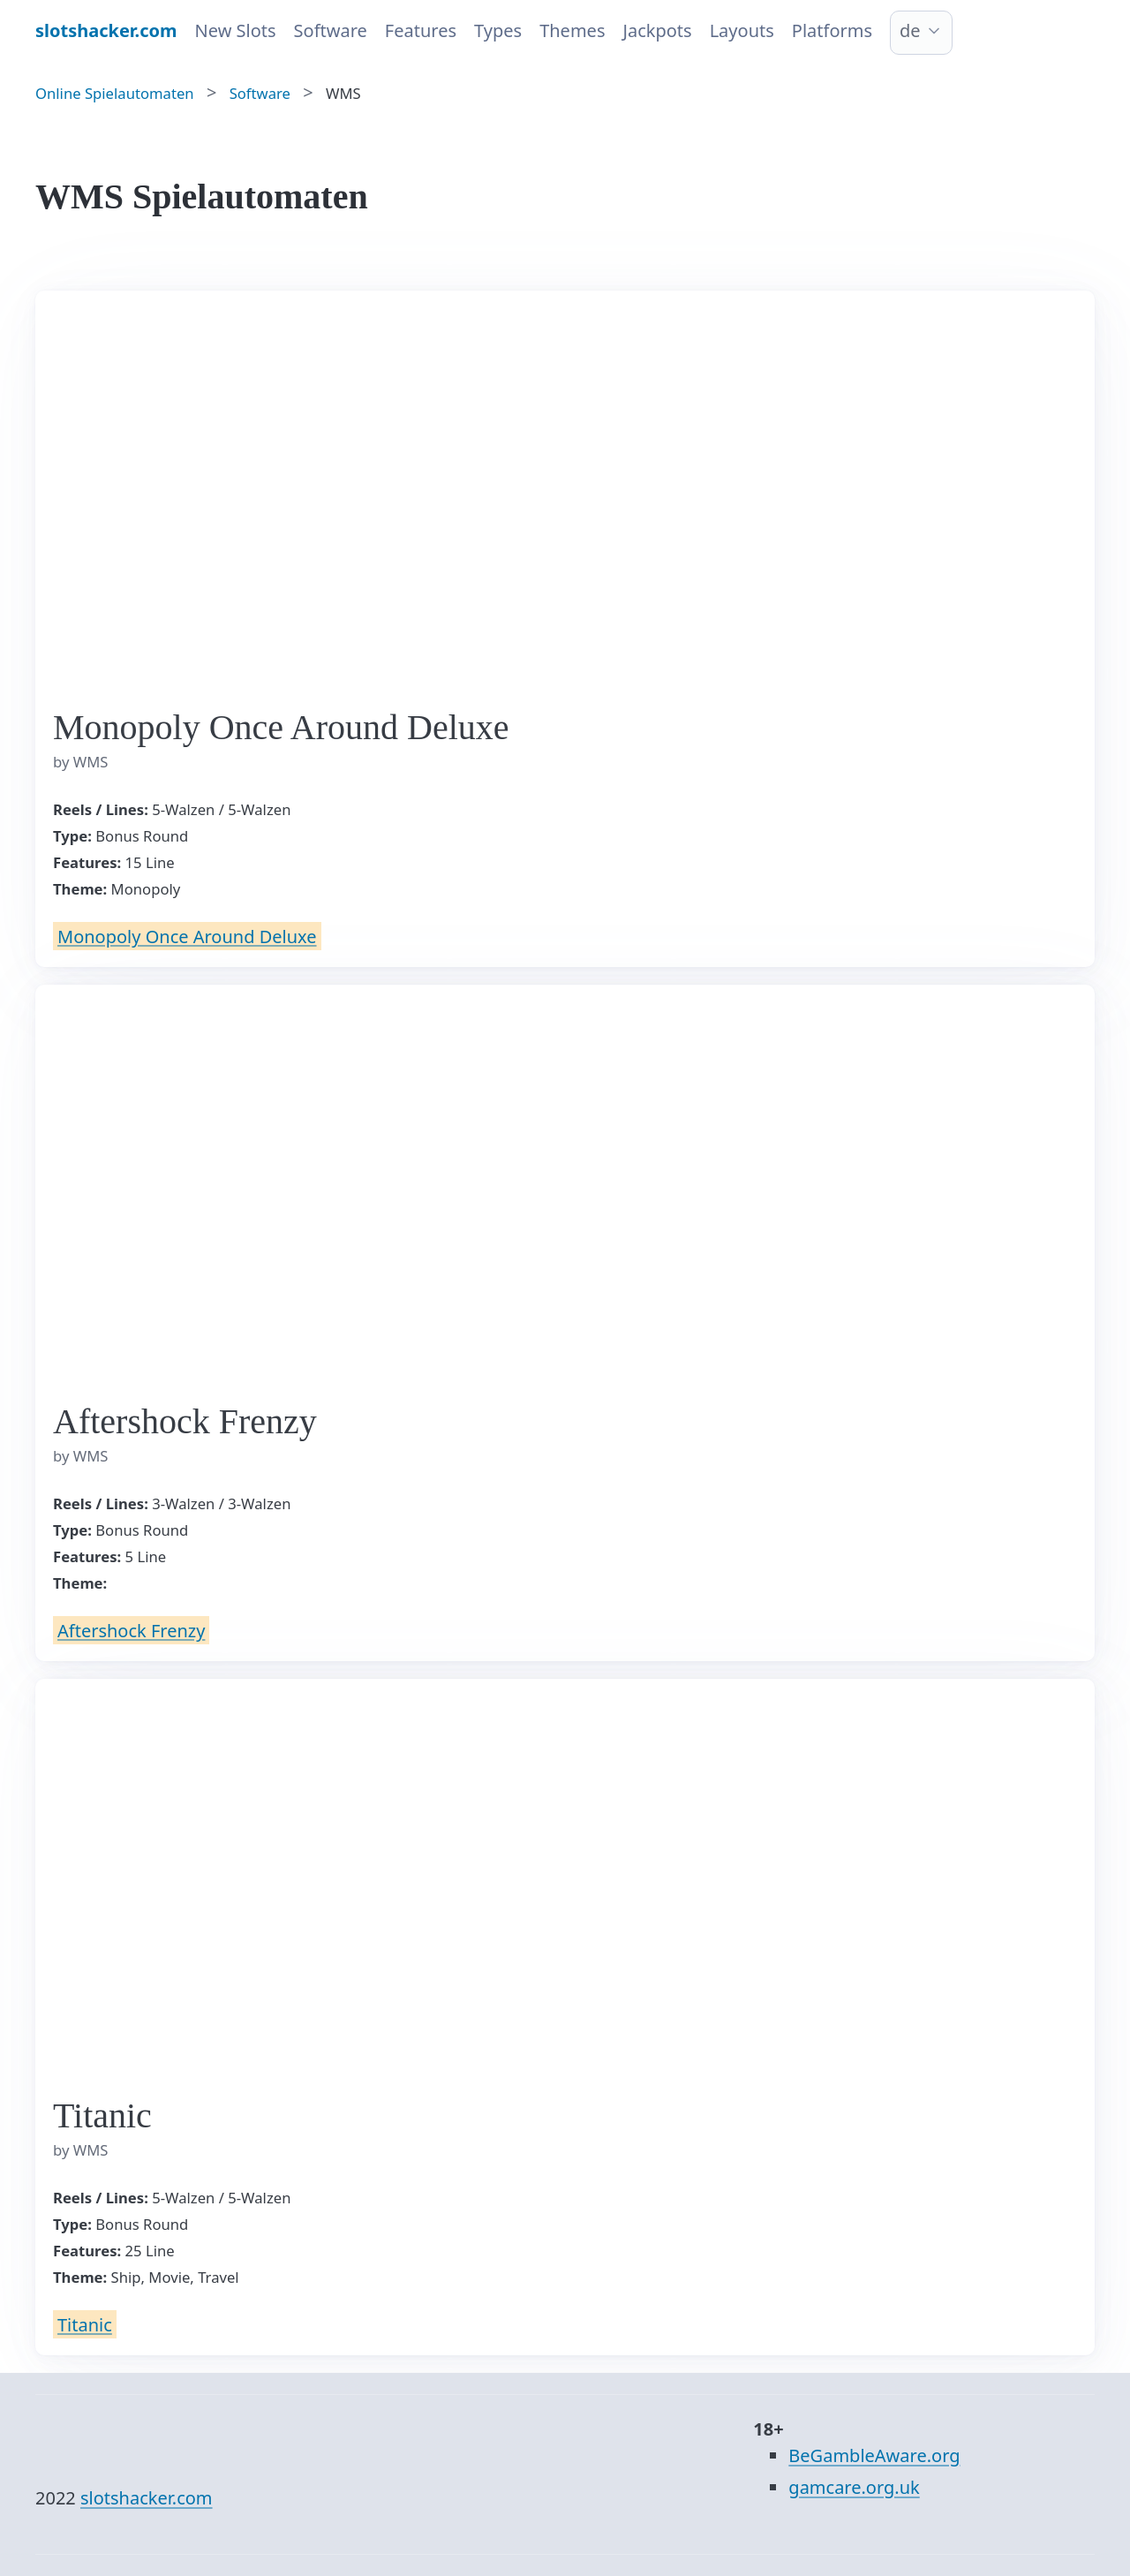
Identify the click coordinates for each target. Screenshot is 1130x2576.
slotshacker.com (146, 2498)
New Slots (235, 30)
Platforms (832, 30)
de (910, 30)
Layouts (742, 30)
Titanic (84, 2324)
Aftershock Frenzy (131, 1630)
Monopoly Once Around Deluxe (187, 936)
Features (420, 30)
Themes (572, 30)
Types (498, 30)
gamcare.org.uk (853, 2487)
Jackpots (656, 30)
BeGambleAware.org (874, 2455)
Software (330, 30)
